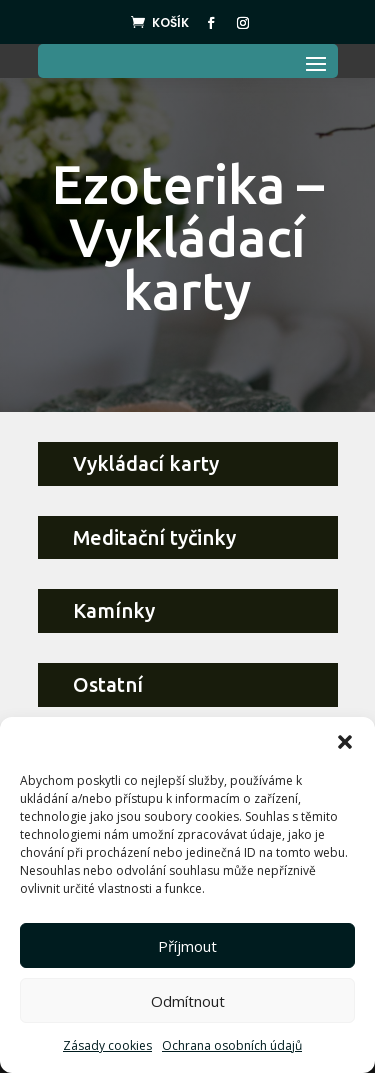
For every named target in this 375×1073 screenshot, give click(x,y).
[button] (345, 742)
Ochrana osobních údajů (232, 1045)
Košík (170, 22)
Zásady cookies (107, 1045)
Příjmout (187, 946)
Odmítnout (188, 1001)
